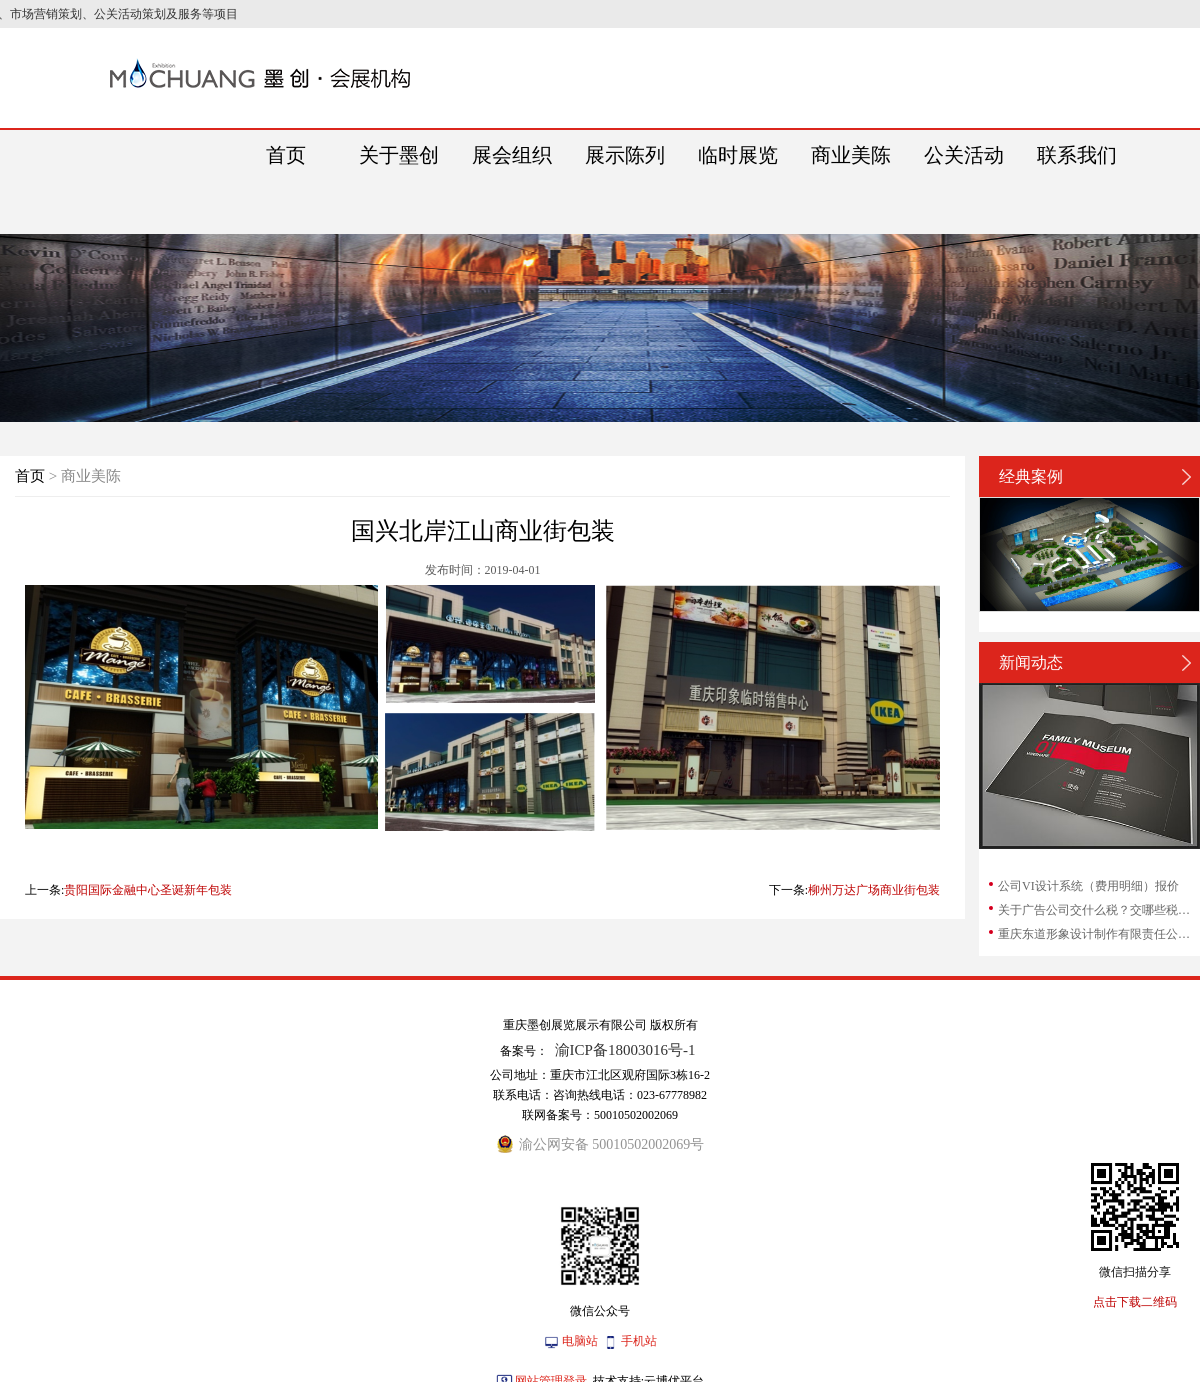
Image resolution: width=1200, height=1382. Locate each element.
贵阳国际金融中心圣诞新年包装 (148, 890)
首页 (30, 476)
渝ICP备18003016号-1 (625, 1050)
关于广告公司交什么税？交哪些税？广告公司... (1098, 910)
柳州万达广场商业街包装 (874, 890)
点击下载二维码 (1135, 1302)
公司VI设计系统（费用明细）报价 (1088, 886)
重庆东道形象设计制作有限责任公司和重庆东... (1098, 934)
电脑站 (580, 1341)
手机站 (639, 1341)
